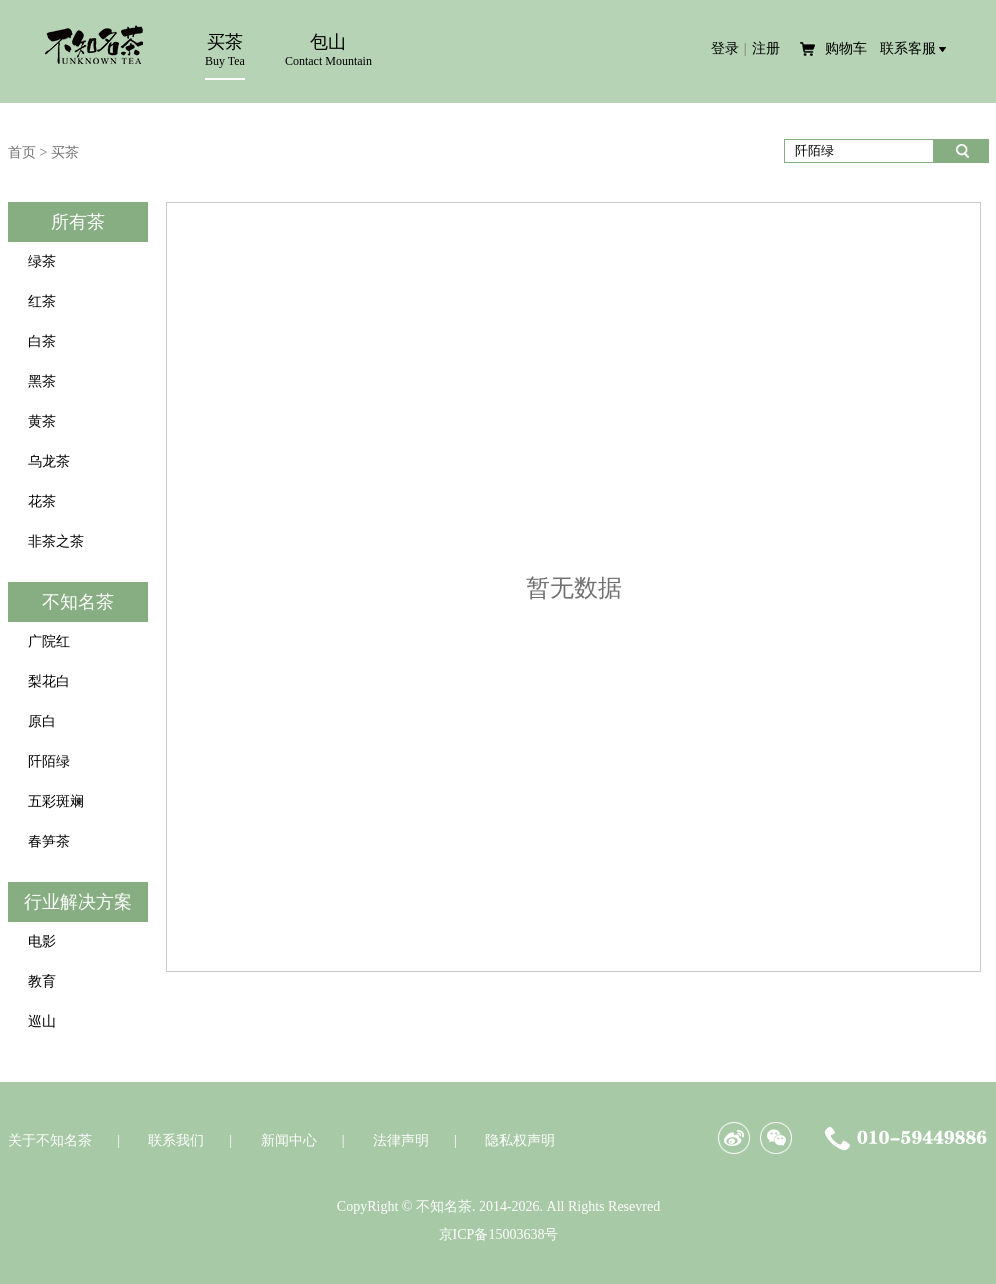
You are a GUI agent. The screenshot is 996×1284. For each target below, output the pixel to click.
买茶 (225, 56)
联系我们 (176, 1140)
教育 (42, 981)
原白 (42, 721)
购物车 (848, 48)
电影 (42, 941)
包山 (328, 50)
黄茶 (42, 421)
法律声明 (401, 1140)
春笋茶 (49, 841)
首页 (22, 152)
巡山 (42, 1021)
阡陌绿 (49, 761)
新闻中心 (289, 1140)
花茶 (42, 501)
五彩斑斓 (56, 801)
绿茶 (42, 261)
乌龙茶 (49, 461)
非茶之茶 (56, 541)
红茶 (42, 301)
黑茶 (42, 381)
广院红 (49, 641)
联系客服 (908, 48)
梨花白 (49, 681)
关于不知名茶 (50, 1140)
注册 (766, 48)
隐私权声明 (520, 1140)
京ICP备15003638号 (499, 1234)
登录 (725, 48)
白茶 (42, 341)
